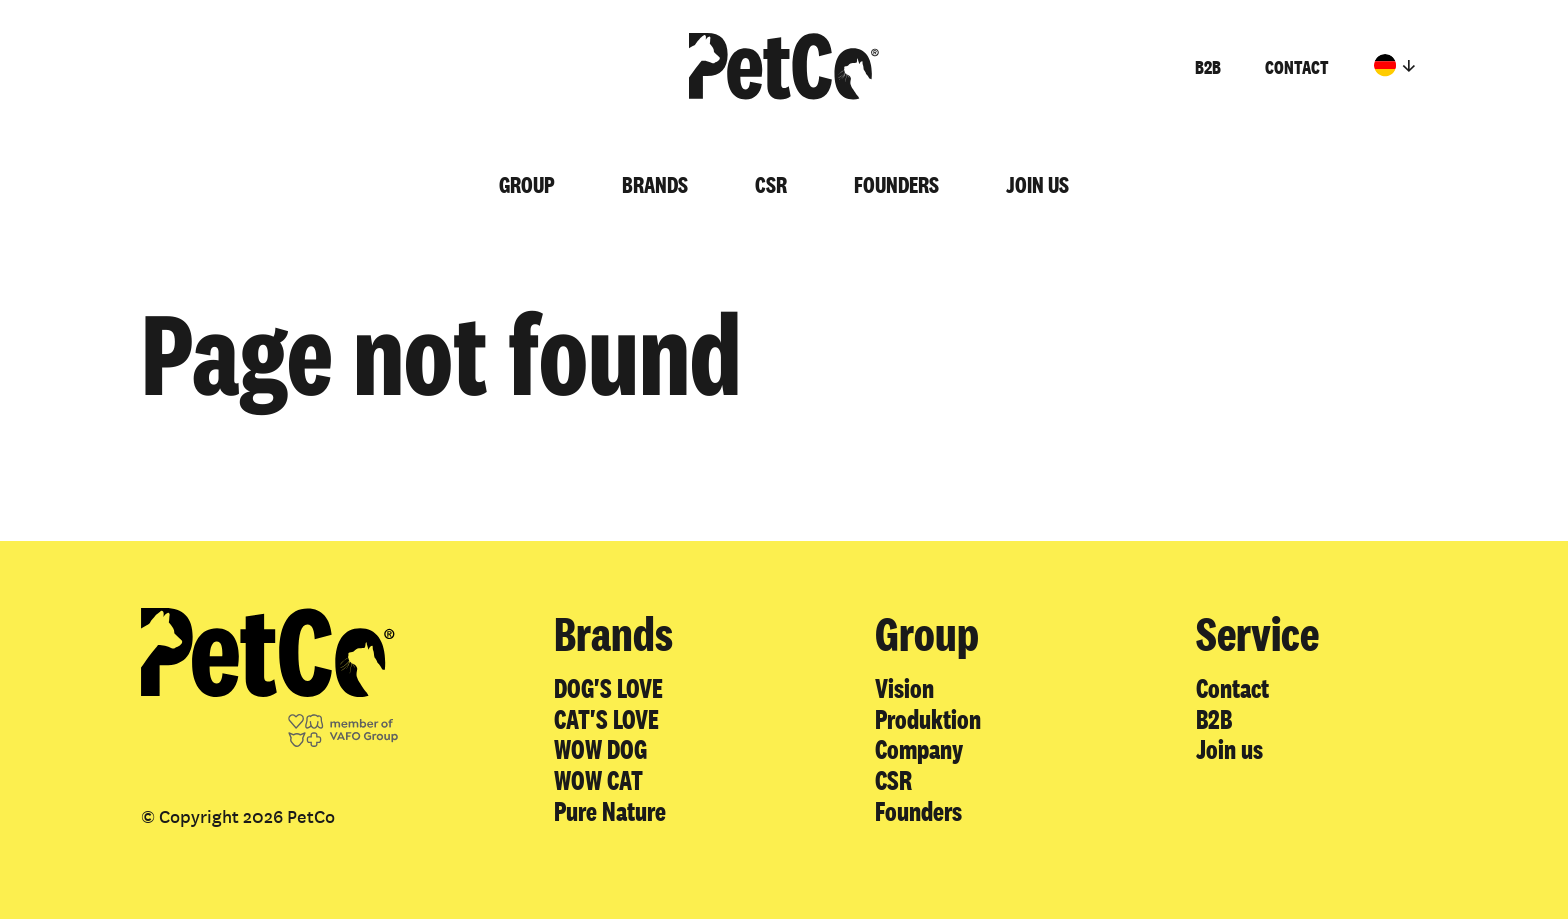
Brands (655, 184)
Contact (1297, 67)
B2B (1208, 67)
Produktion (928, 719)
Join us (1037, 184)
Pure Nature (610, 811)
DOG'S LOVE (608, 688)
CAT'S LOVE (606, 719)
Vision (904, 688)
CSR (771, 184)
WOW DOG (600, 749)
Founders (896, 184)
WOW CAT (598, 780)
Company (919, 749)
